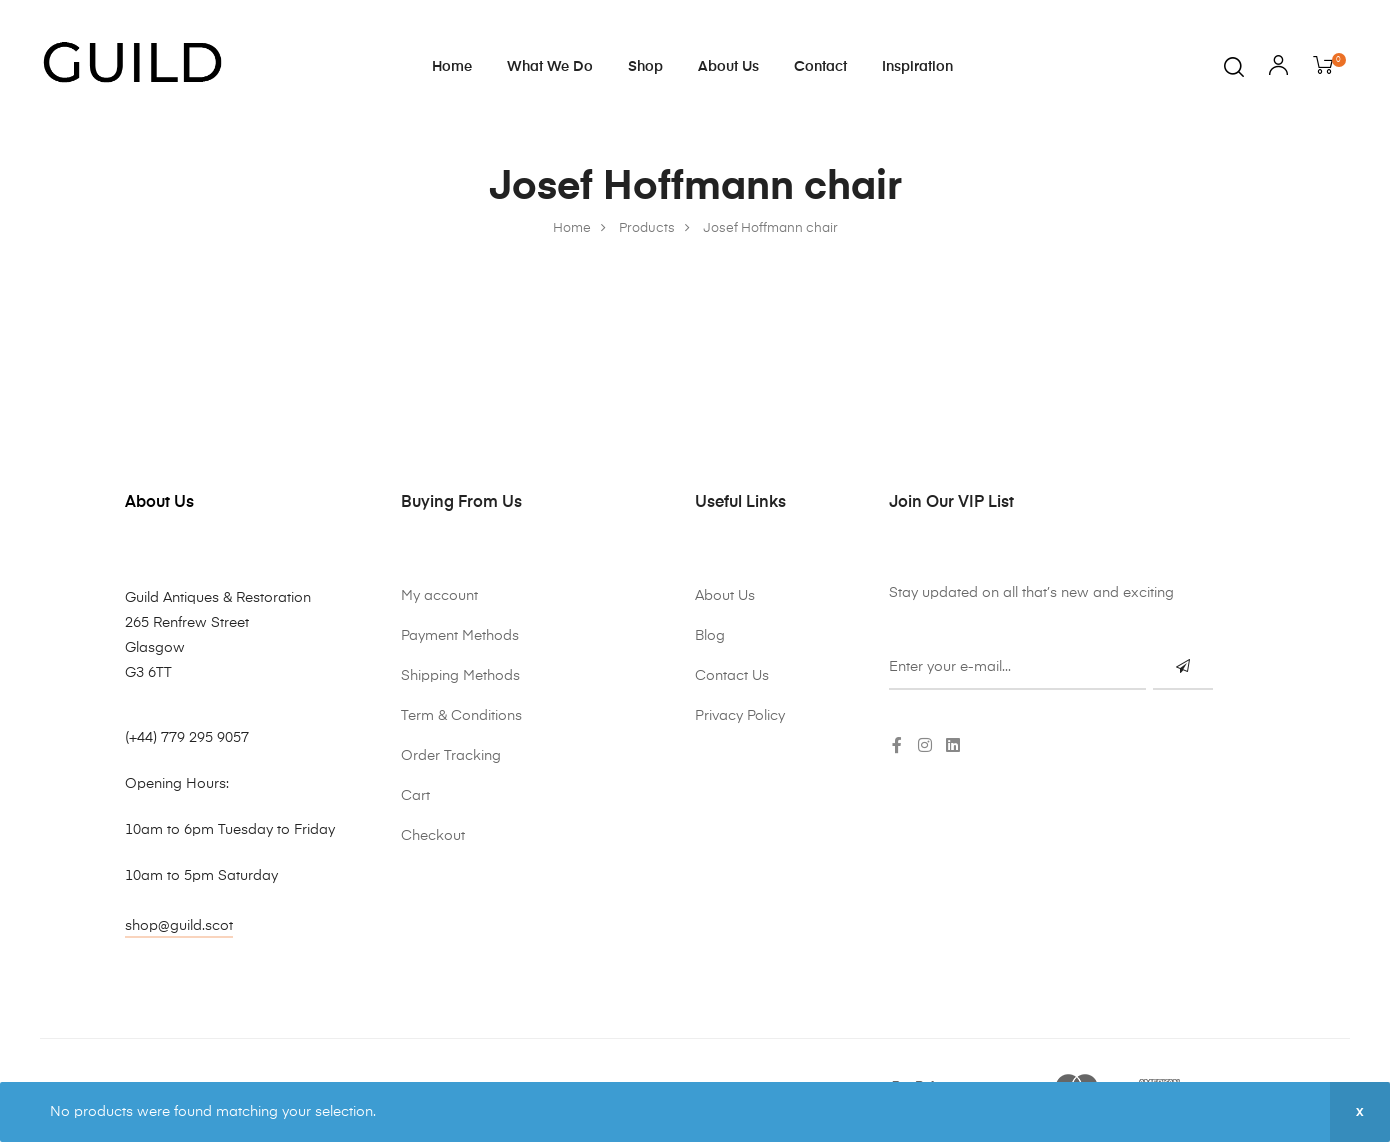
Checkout (433, 836)
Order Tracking (451, 756)
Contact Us (732, 676)
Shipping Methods (460, 676)
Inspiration (917, 67)
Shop (645, 67)
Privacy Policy (740, 716)
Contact (820, 67)
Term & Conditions (461, 716)
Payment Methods (460, 636)
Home (452, 67)
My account (439, 596)
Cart (415, 796)
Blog (710, 636)
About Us (728, 67)
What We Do (550, 67)
